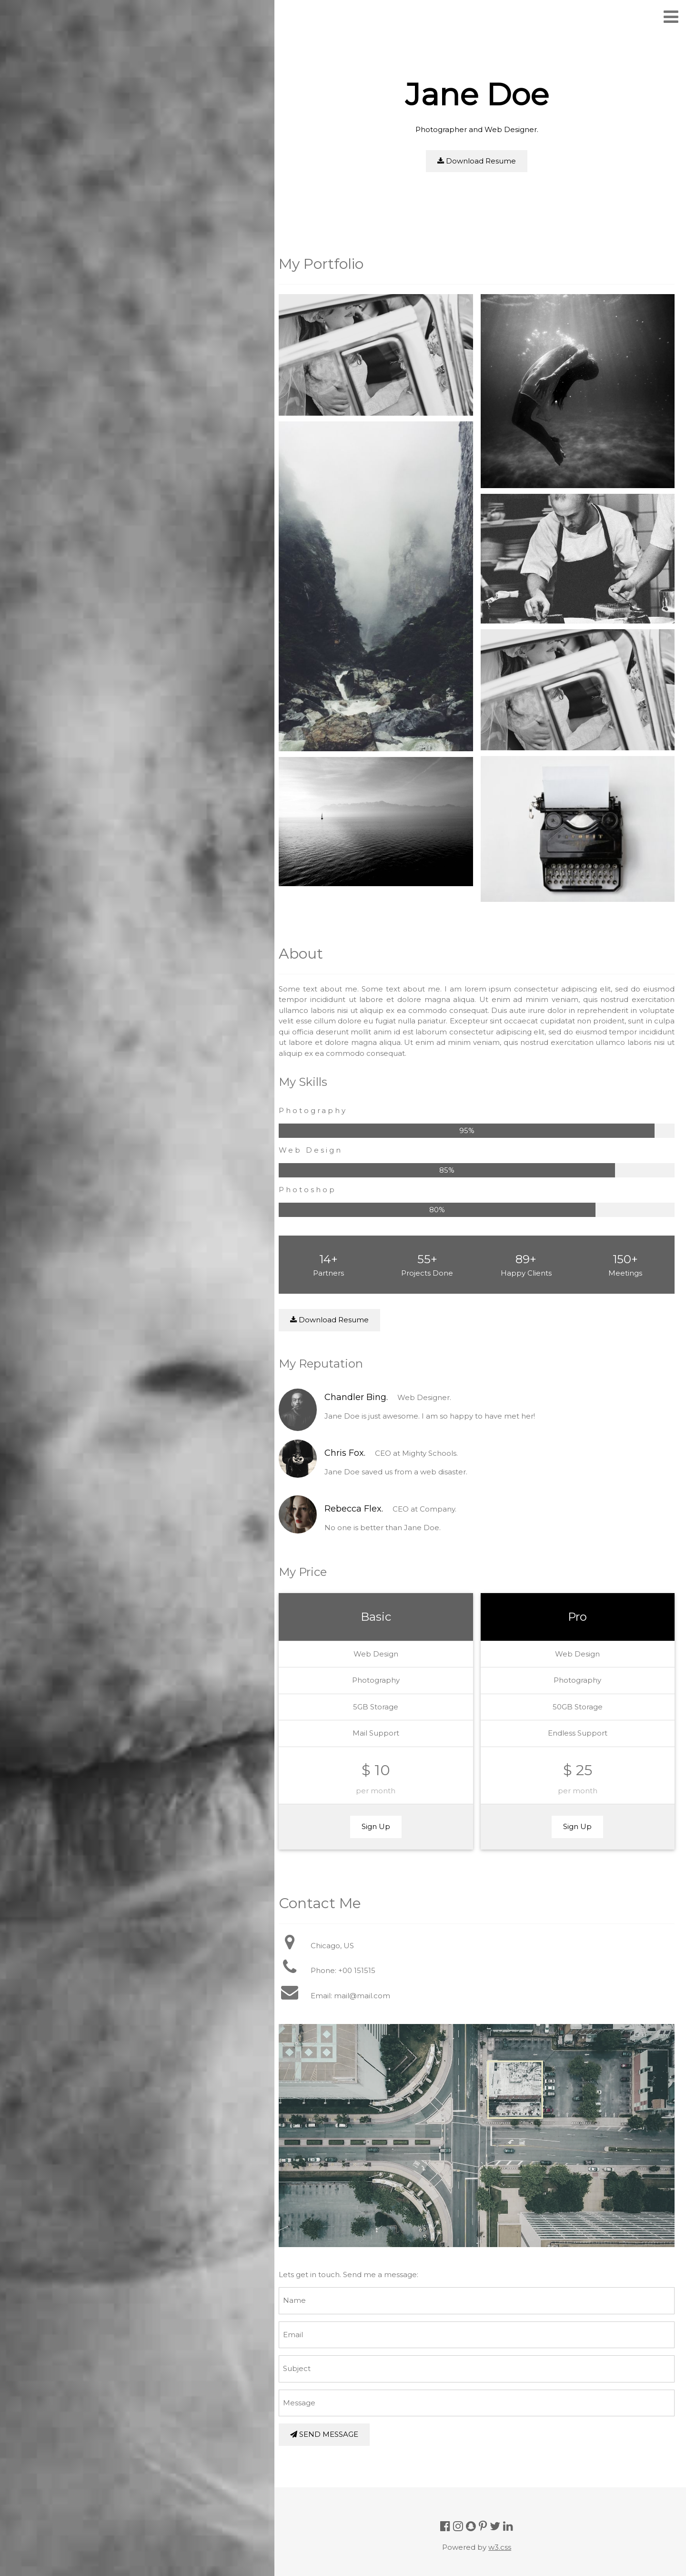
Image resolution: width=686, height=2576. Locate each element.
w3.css (503, 2532)
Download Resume (480, 160)
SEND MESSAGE (331, 2419)
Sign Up (381, 1815)
